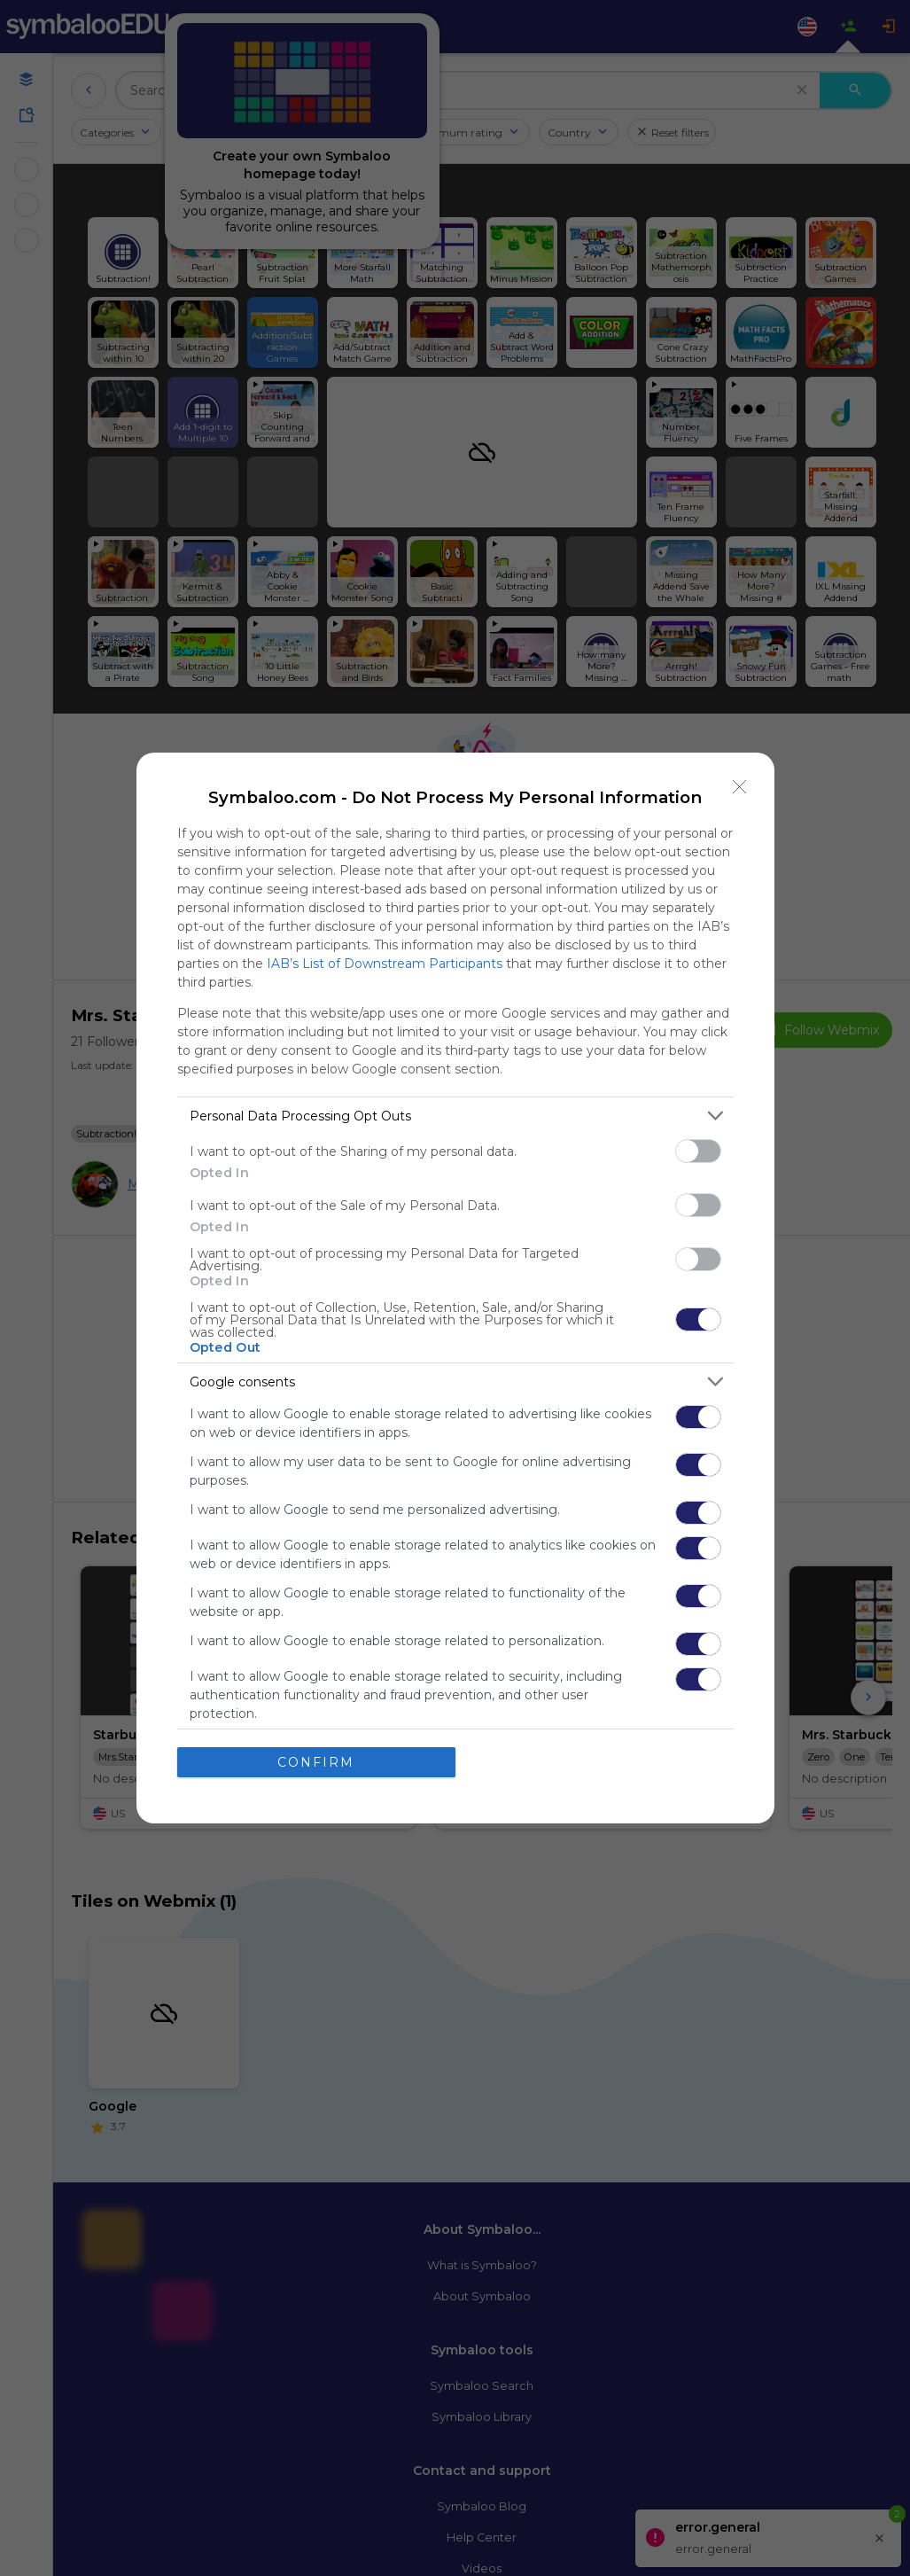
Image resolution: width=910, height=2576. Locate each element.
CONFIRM (315, 1762)
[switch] (698, 1151)
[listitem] (455, 1115)
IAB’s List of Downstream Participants (384, 964)
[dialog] (455, 1288)
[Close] (740, 787)
